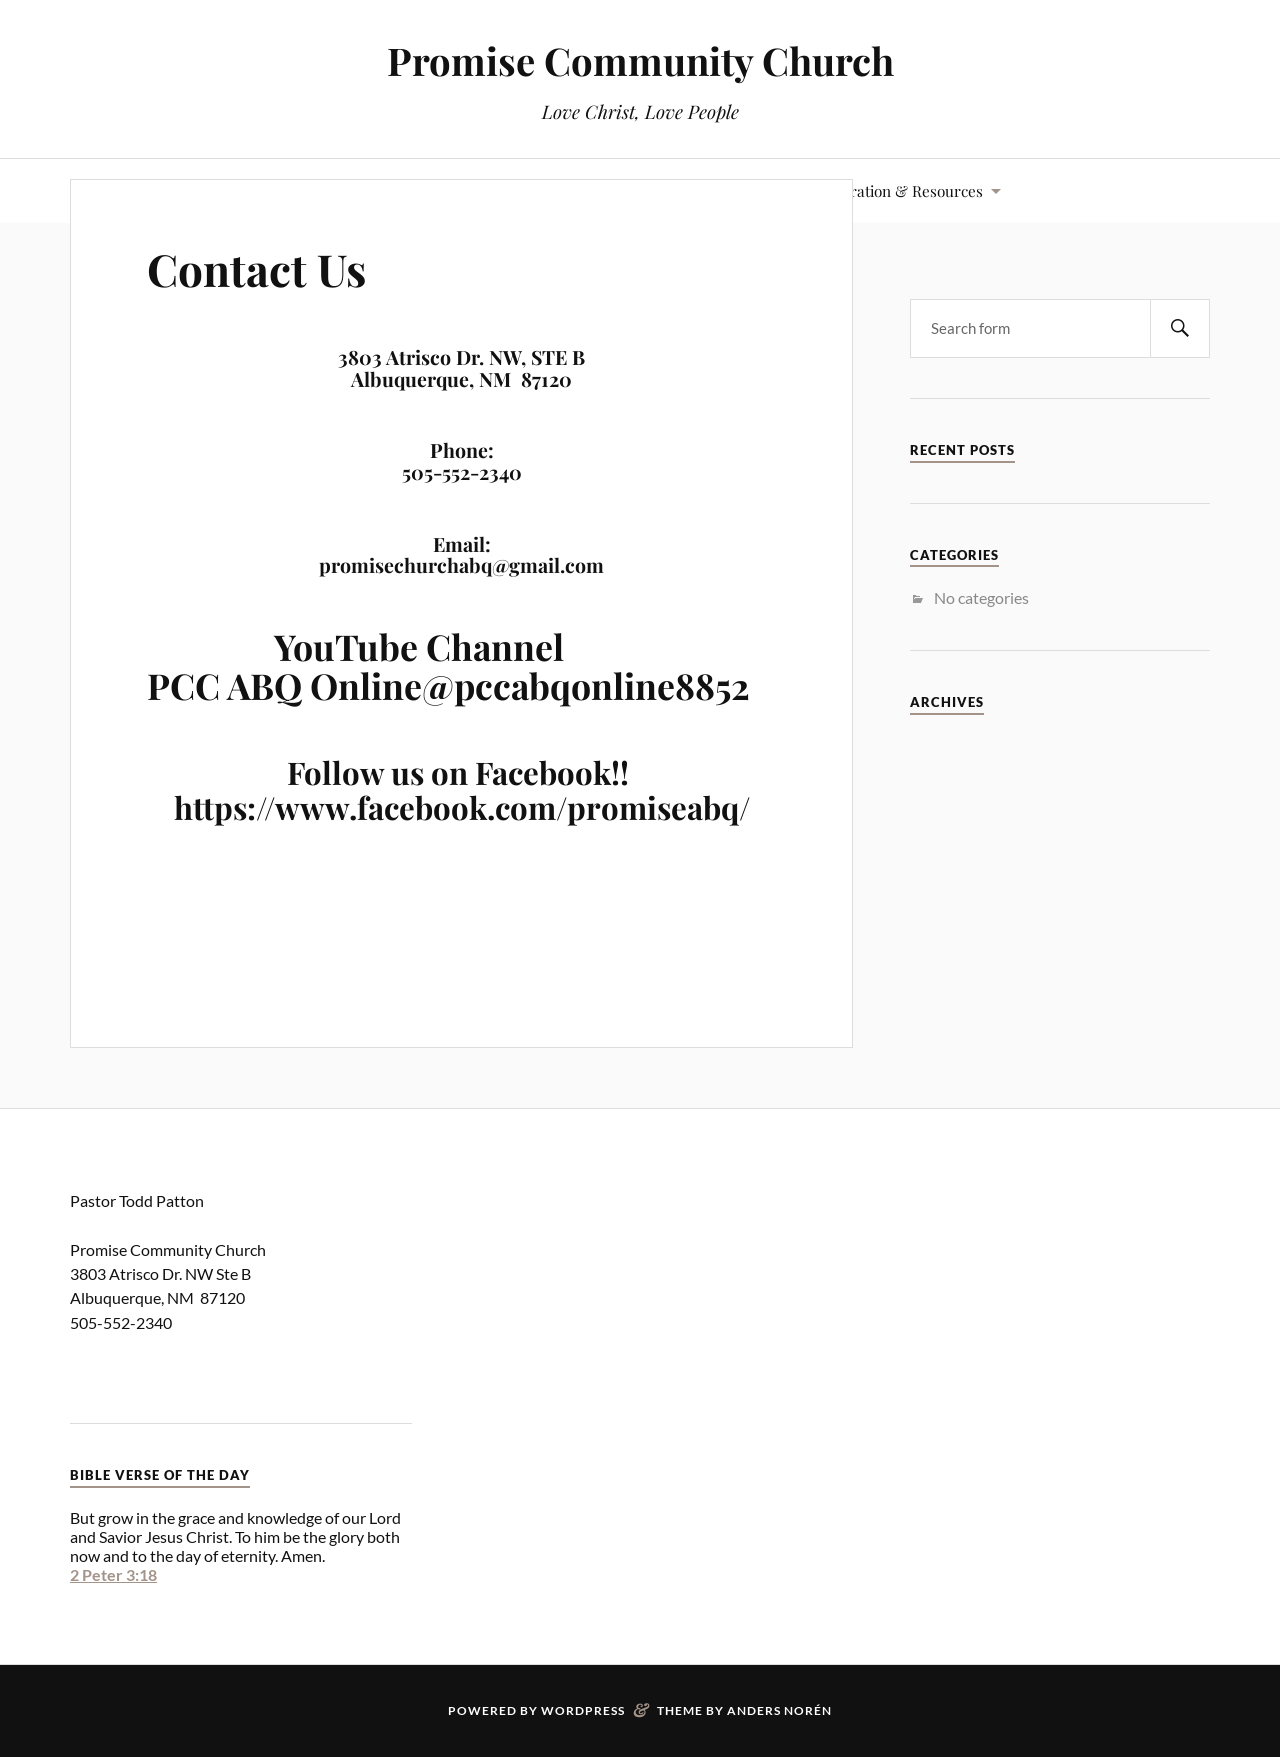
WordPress (583, 1710)
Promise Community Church (640, 60)
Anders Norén (779, 1710)
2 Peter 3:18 (113, 1574)
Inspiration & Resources (899, 190)
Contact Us (256, 268)
